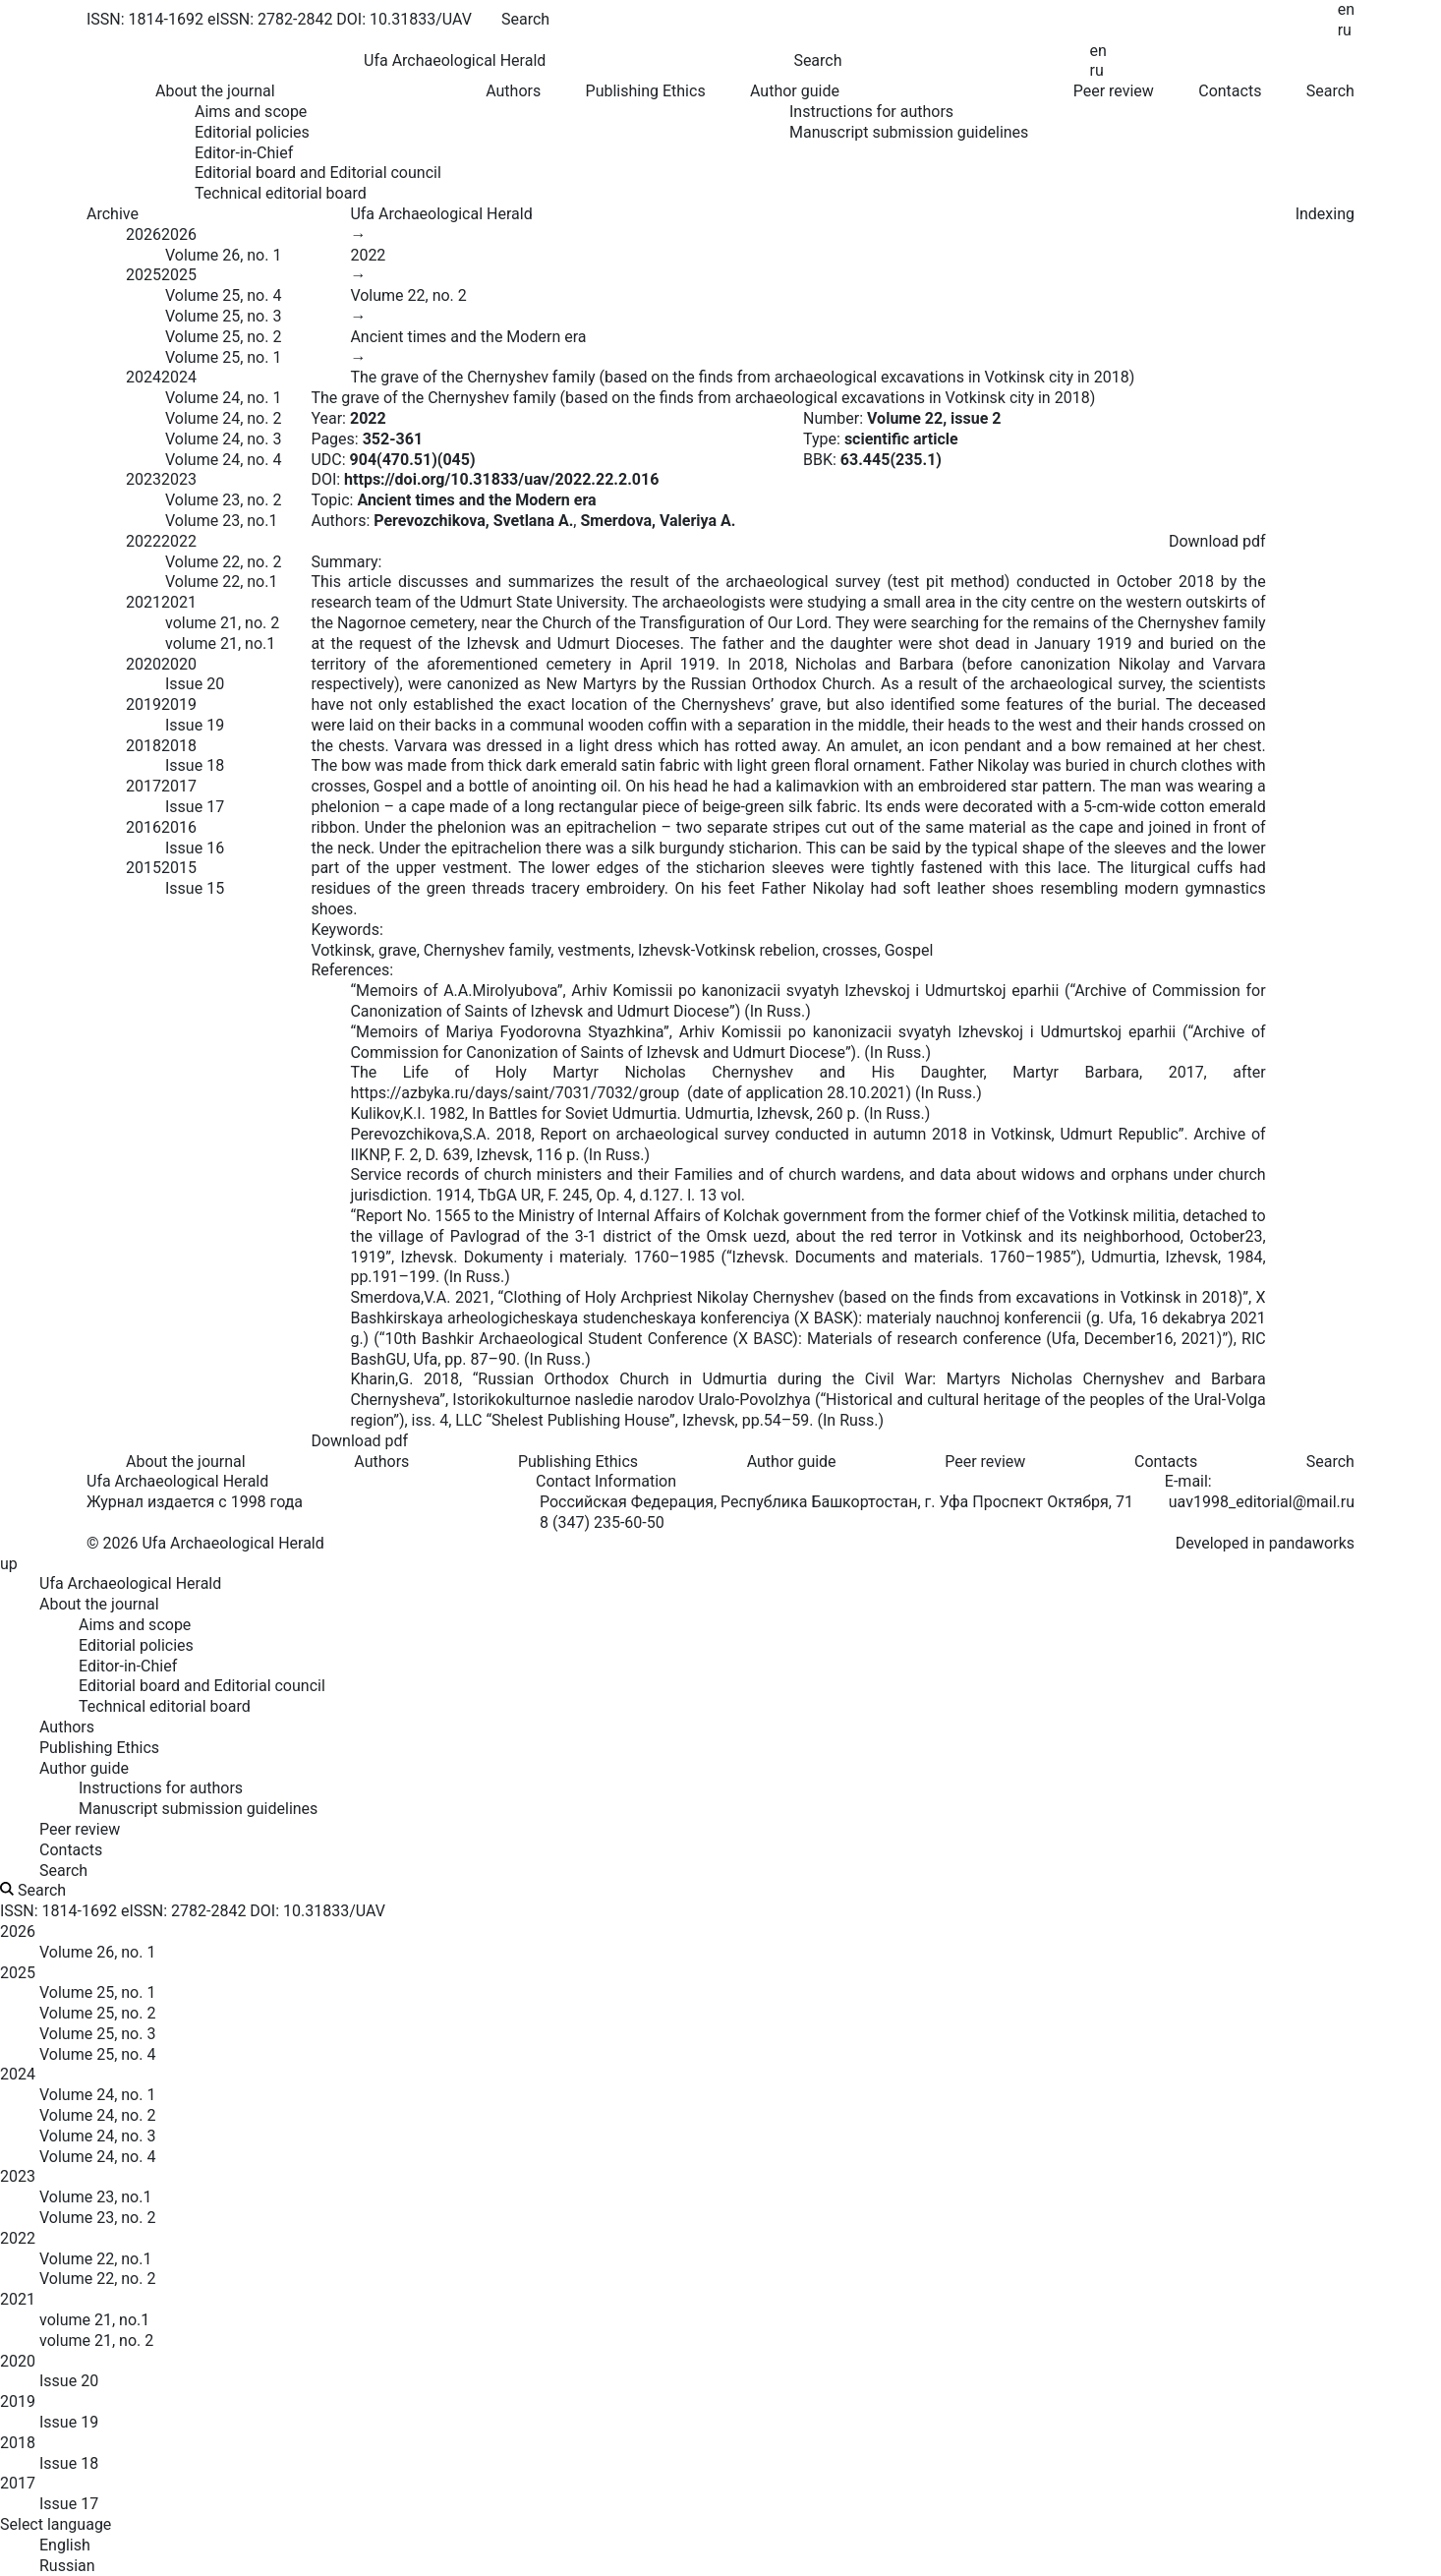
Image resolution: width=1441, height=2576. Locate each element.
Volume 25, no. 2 (223, 336)
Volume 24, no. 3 (223, 439)
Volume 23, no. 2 (223, 500)
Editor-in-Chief (244, 153)
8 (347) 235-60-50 (602, 1522)
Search (1330, 91)
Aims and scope (251, 111)
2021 (143, 602)
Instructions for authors (871, 111)
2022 (143, 541)
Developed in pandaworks (1265, 1543)
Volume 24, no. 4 (223, 459)
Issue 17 (194, 806)
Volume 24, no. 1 (223, 397)
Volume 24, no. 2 (223, 418)
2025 (143, 274)
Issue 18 (194, 765)
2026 (143, 234)
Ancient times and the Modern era (468, 336)
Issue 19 (194, 725)
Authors (513, 91)
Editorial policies (252, 132)
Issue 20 (194, 683)
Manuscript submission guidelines (908, 132)
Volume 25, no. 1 (223, 357)
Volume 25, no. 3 (223, 316)
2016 (143, 827)
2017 (143, 786)
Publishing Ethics (646, 91)
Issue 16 (194, 848)
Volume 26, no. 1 (223, 255)
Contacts (1229, 91)
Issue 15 (194, 888)
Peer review (1113, 91)
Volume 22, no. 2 (223, 562)
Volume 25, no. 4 (223, 295)
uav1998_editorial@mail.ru (1262, 1502)
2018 (143, 745)
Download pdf (1217, 541)
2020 (143, 664)
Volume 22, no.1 (221, 581)
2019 (143, 704)
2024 (143, 377)
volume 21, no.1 (220, 643)
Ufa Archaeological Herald (441, 214)
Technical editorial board (281, 193)
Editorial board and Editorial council (318, 172)
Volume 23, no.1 (221, 520)
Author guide (791, 1461)
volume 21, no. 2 (222, 623)
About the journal (186, 1461)
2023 (143, 479)
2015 (143, 867)
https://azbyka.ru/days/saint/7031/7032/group (514, 1092)
